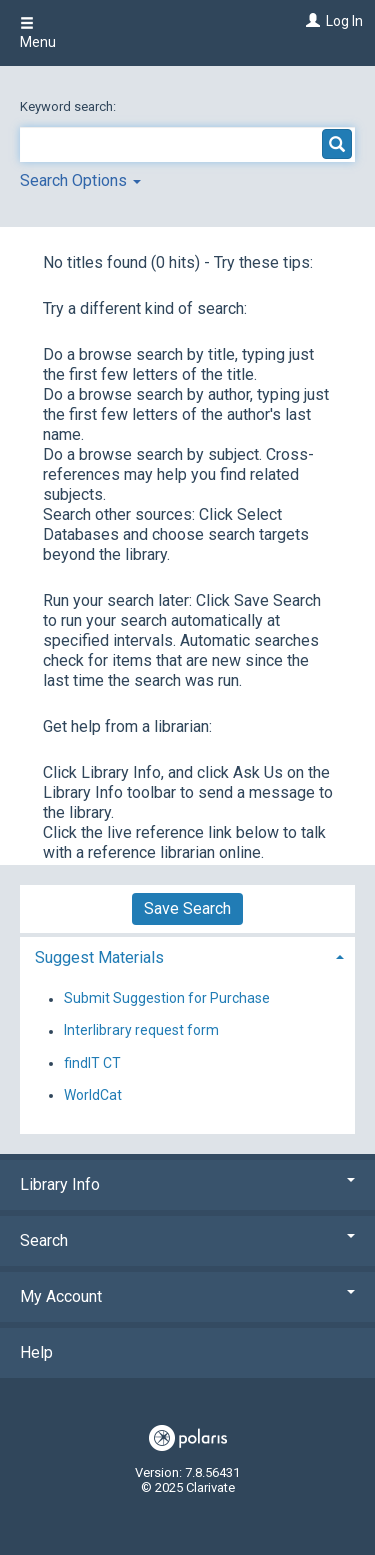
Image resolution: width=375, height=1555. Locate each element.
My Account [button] (187, 1296)
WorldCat (93, 1095)
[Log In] (310, 21)
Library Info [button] (187, 1184)
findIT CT (92, 1063)
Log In (344, 21)
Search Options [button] (80, 180)
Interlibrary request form (141, 1031)
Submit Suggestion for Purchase (167, 999)
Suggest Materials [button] (99, 957)
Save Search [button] (187, 908)
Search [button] (187, 1240)
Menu (38, 33)
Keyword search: (69, 106)
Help (36, 1352)
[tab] (187, 955)
